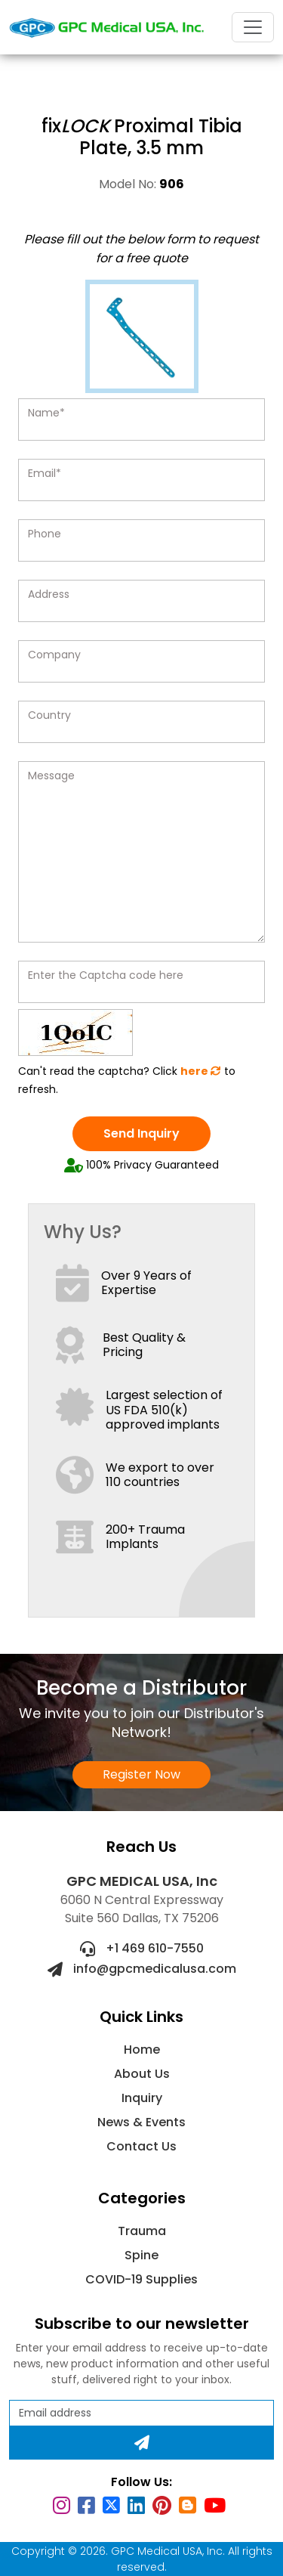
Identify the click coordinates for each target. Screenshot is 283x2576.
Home (142, 2049)
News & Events (141, 2122)
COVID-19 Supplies (141, 2279)
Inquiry (142, 2098)
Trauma (142, 2231)
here (200, 1071)
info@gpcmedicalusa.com (142, 1968)
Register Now (141, 1774)
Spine (141, 2255)
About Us (142, 2073)
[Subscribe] (141, 2443)
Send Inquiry (141, 1133)
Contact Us (141, 2146)
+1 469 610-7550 (142, 1948)
